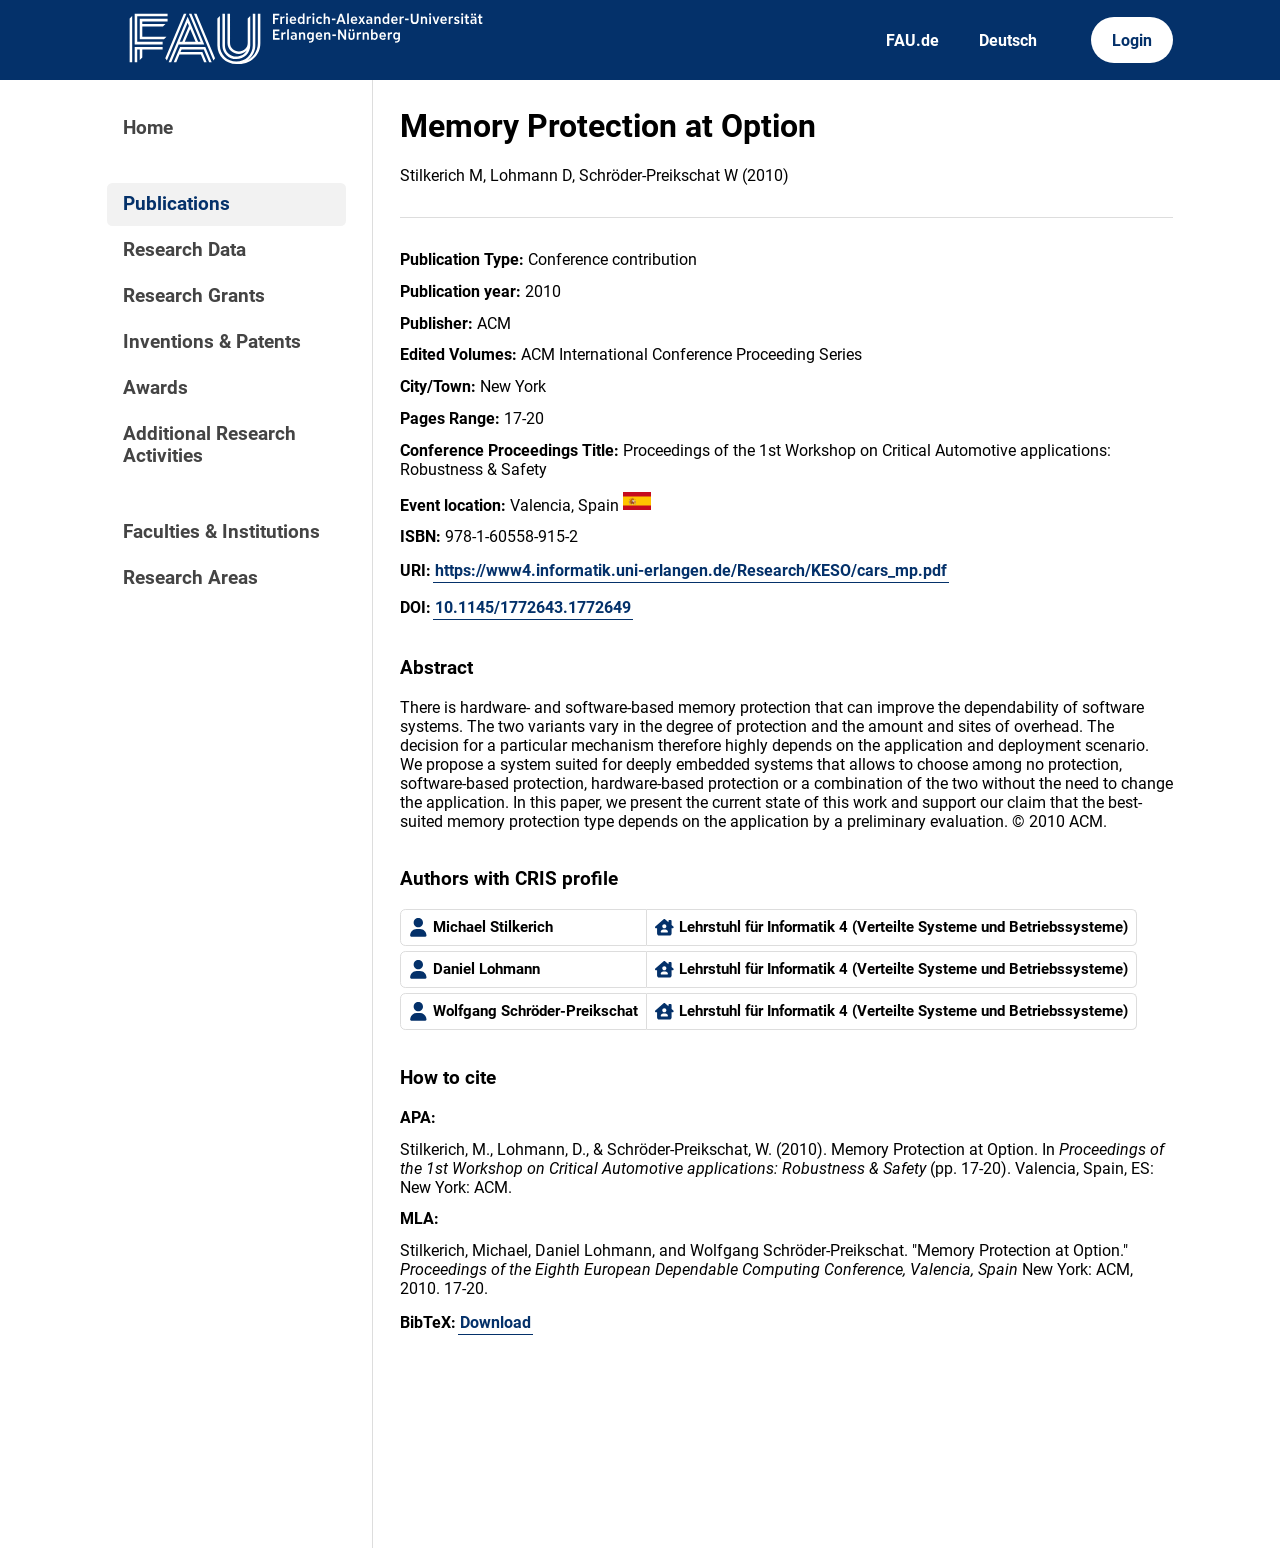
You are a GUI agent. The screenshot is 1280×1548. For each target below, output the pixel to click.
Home (148, 128)
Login (1132, 40)
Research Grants (194, 296)
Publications (176, 204)
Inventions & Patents (212, 342)
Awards (155, 388)
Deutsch (1008, 40)
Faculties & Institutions (221, 532)
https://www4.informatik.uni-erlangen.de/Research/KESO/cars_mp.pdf (691, 570)
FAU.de (912, 40)
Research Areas (190, 578)
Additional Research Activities (209, 445)
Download (495, 1322)
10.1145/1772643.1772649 (533, 607)
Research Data (184, 250)
